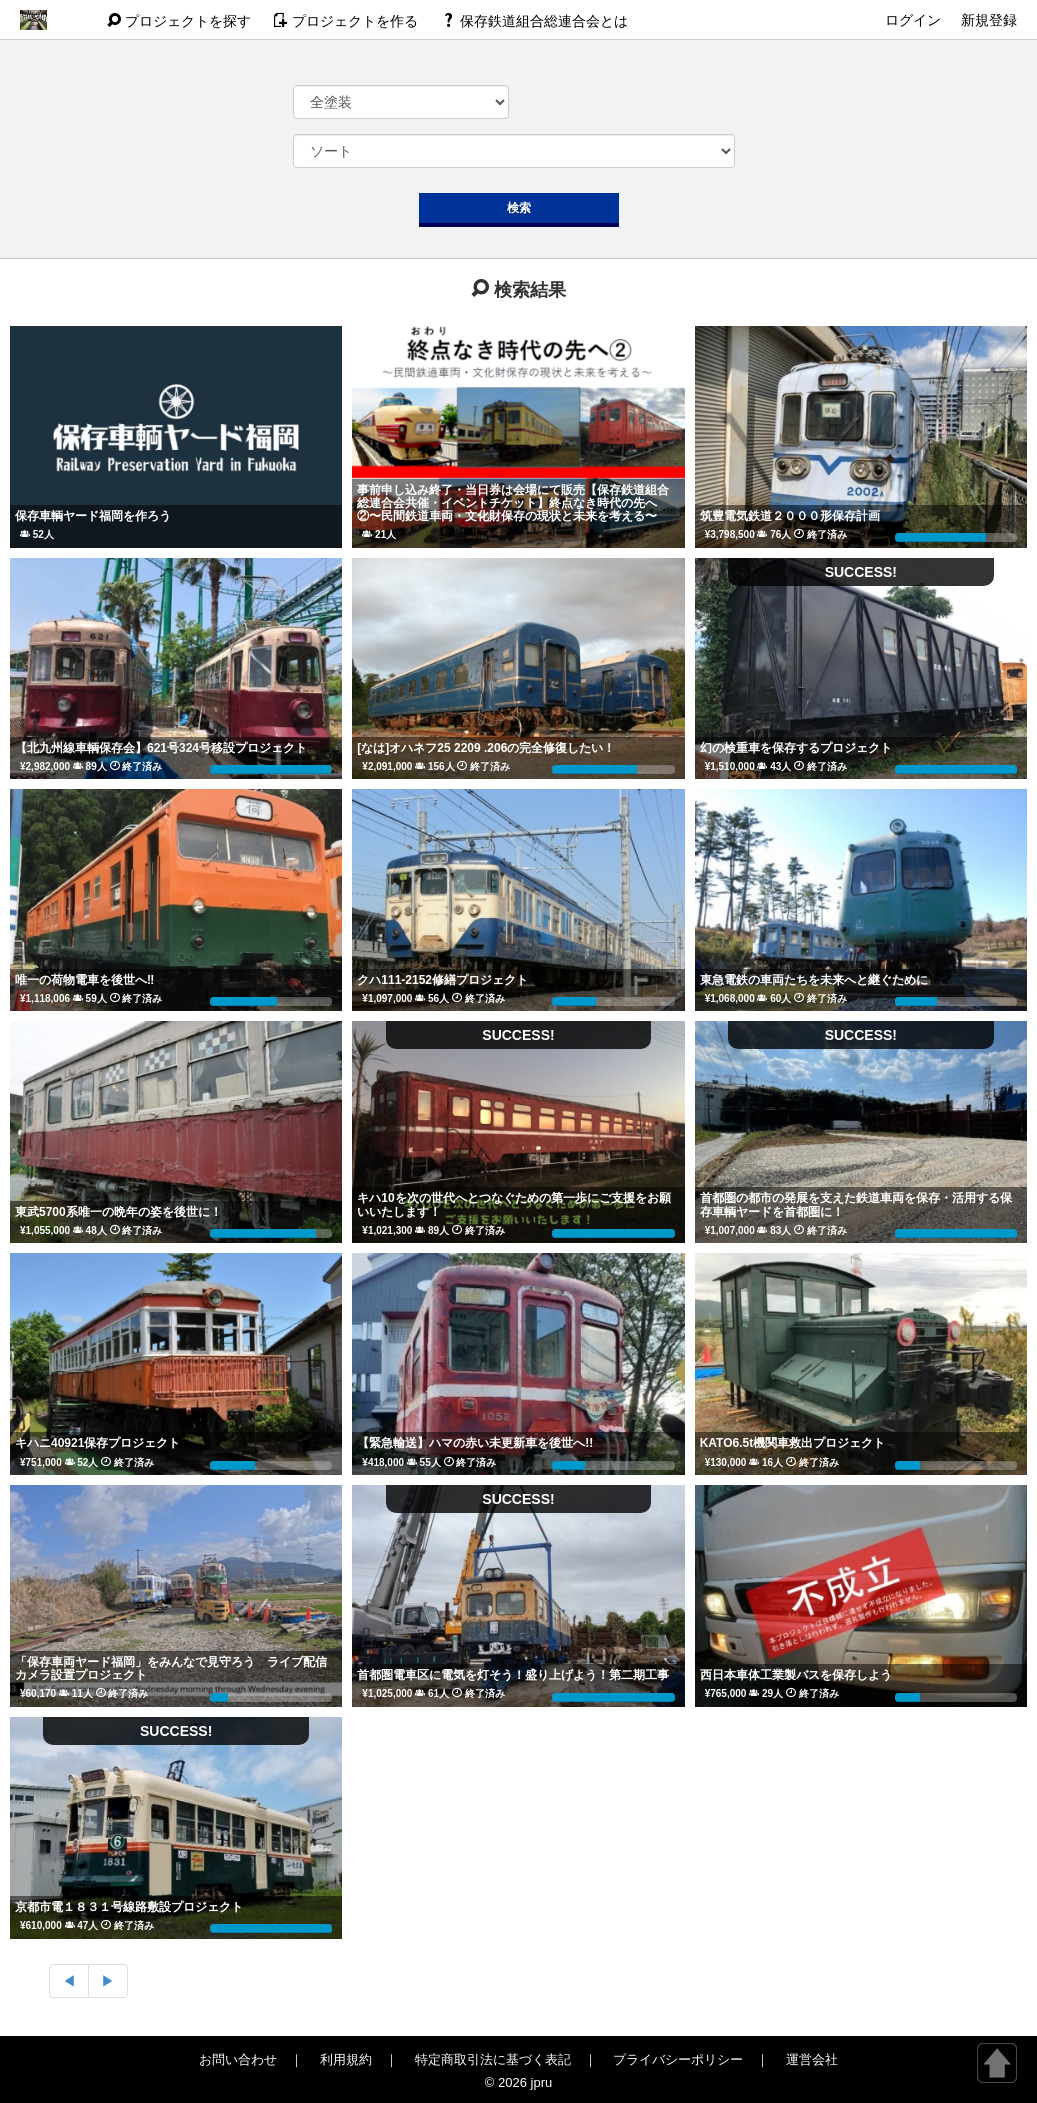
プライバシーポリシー (678, 2059)
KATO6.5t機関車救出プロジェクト (793, 1443)
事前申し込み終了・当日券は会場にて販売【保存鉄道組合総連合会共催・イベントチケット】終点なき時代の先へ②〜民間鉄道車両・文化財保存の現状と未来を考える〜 (513, 503)
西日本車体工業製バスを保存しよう (796, 1675)
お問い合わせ (238, 2059)
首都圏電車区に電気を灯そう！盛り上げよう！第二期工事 (513, 1675)
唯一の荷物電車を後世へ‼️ (84, 980)
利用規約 (346, 2059)
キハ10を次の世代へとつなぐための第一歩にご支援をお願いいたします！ (513, 1204)
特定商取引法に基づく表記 (493, 2059)
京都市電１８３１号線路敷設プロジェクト (129, 1907)
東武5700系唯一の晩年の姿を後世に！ (118, 1212)
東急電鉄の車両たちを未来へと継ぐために (814, 980)
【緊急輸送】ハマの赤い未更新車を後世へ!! (475, 1443)
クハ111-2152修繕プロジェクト (442, 980)
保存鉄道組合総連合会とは (535, 21)
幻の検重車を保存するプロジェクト (796, 748)
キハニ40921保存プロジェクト (97, 1443)
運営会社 (812, 2059)
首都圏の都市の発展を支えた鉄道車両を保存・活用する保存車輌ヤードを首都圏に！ (856, 1204)
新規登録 (989, 20)
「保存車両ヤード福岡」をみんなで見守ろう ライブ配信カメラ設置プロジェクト (171, 1668)
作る (348, 21)
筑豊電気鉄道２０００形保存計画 (790, 516)
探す (181, 21)
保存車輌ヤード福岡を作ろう (93, 516)
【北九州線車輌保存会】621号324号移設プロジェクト (161, 748)
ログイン (913, 20)
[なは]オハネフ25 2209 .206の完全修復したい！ (486, 748)
